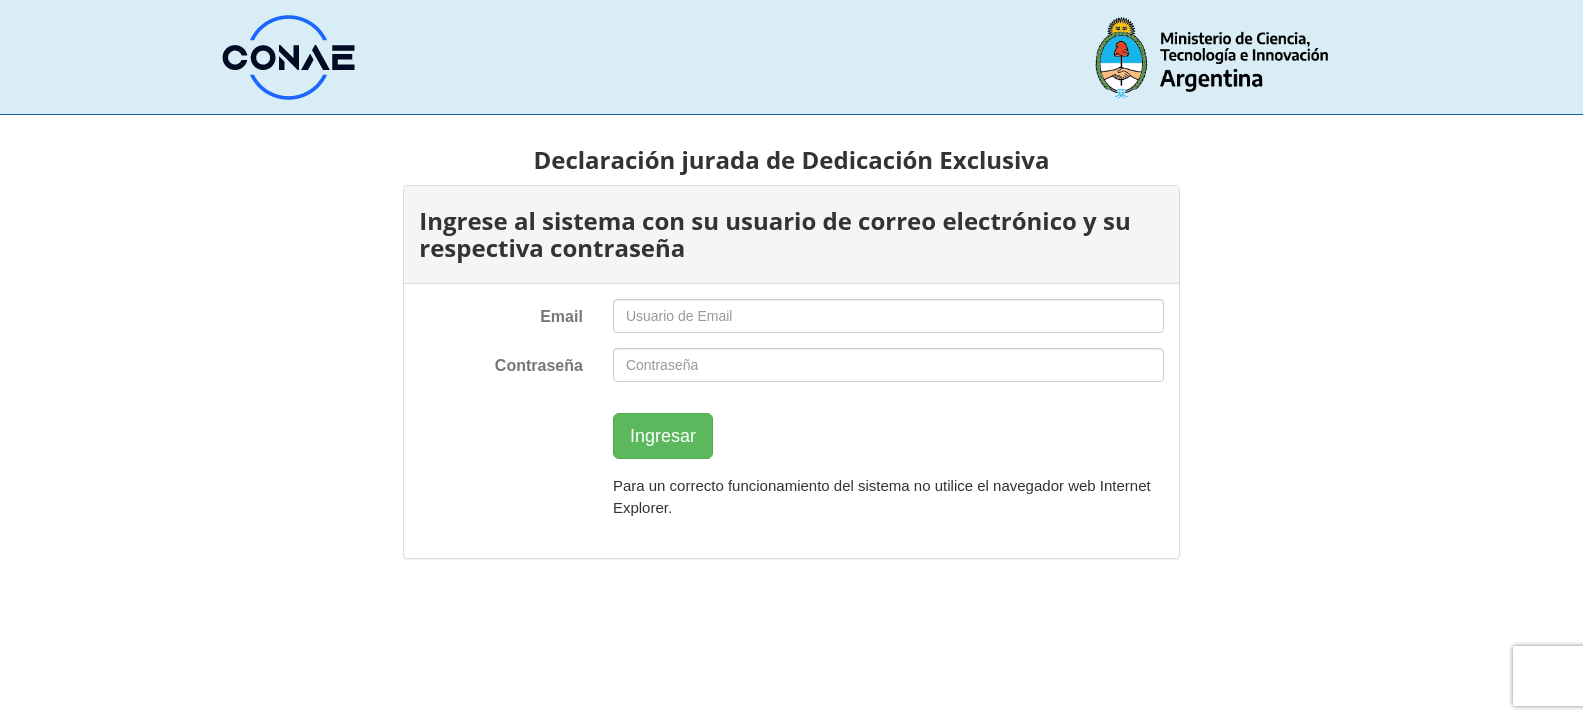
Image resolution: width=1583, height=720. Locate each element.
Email (561, 316)
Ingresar (663, 436)
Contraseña (539, 365)
